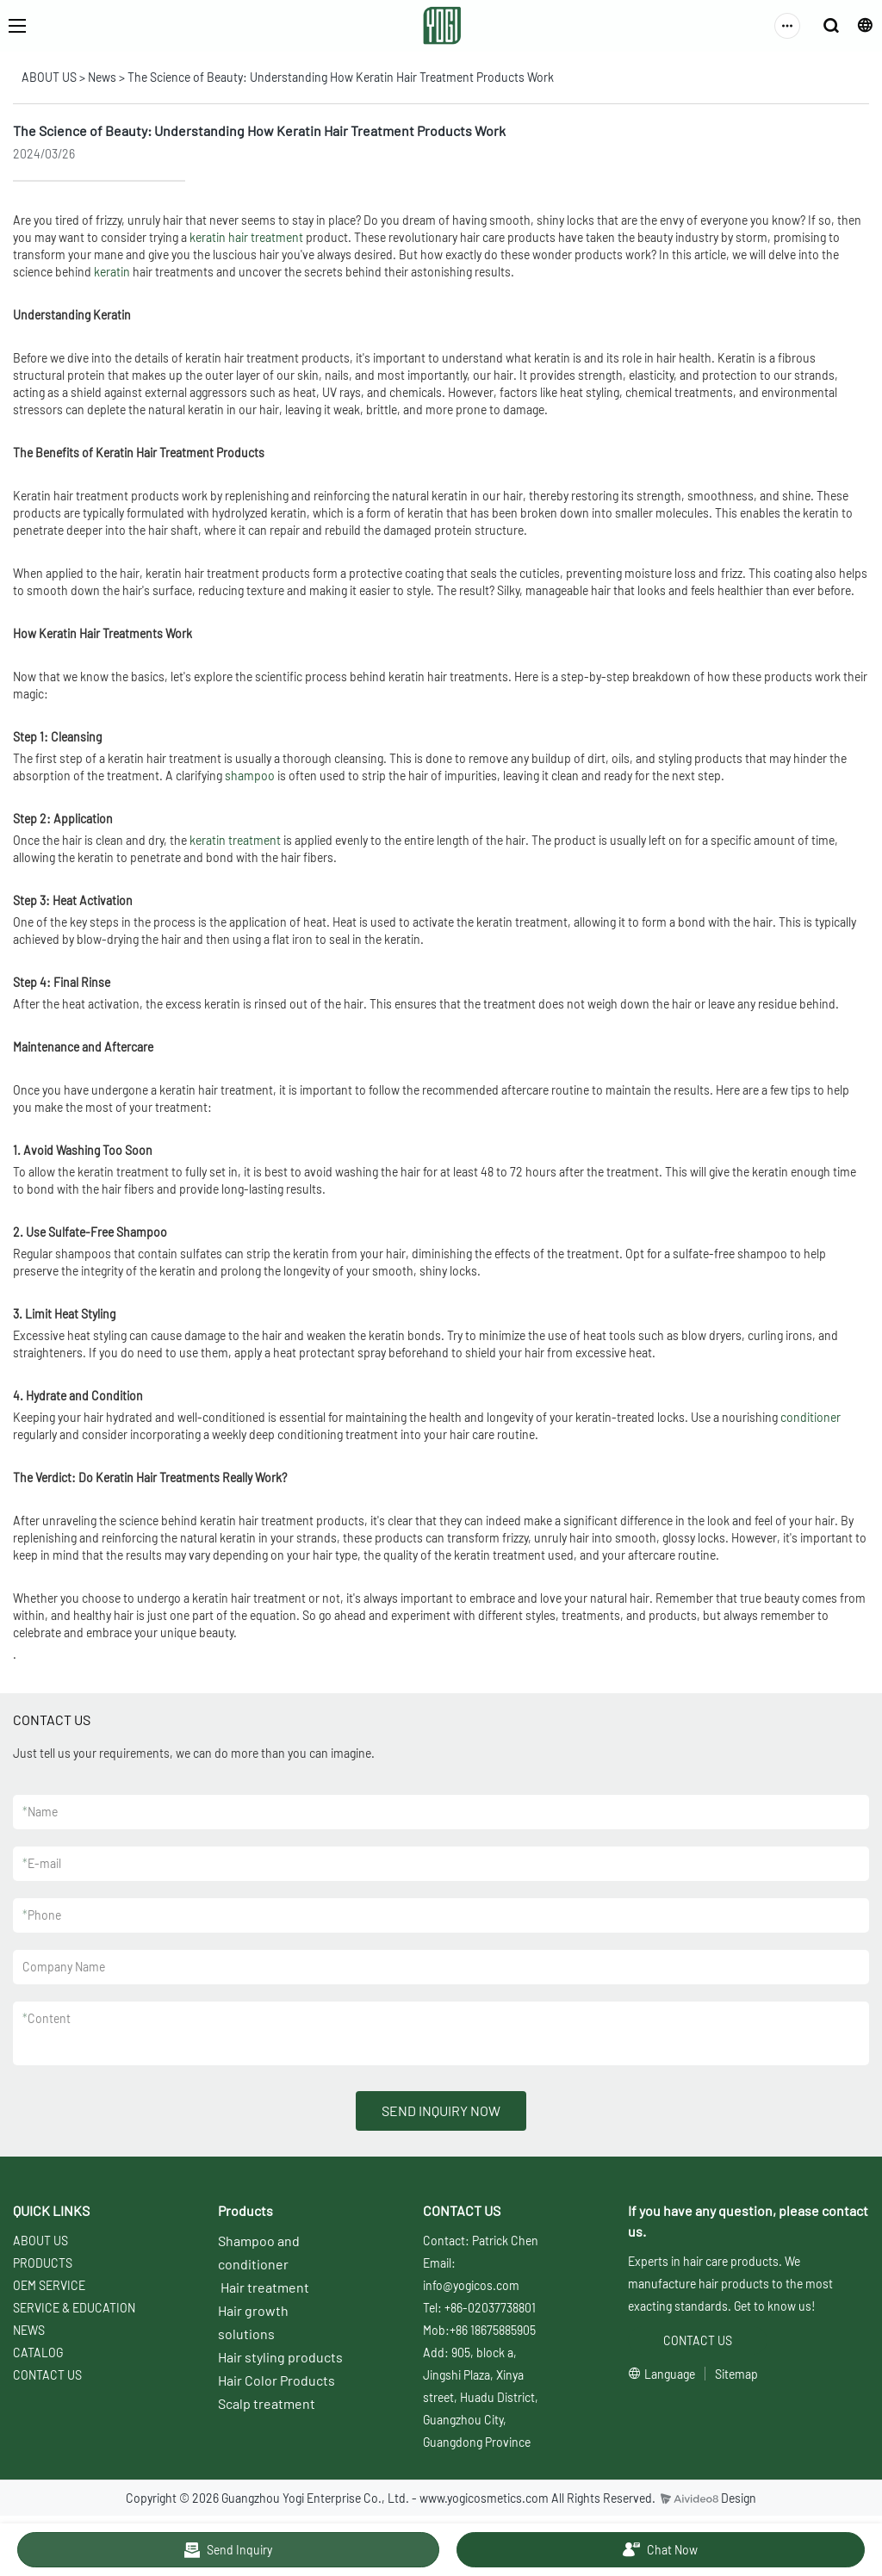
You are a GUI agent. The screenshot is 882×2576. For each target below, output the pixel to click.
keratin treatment (235, 840)
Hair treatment (264, 2287)
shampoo (250, 775)
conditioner (810, 1417)
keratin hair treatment (246, 237)
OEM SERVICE (49, 2285)
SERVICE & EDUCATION (74, 2307)
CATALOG (38, 2352)
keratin (112, 271)
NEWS (29, 2330)
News (102, 77)
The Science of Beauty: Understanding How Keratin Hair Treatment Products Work (340, 77)
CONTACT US (47, 2375)
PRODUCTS (42, 2263)
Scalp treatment (266, 2403)
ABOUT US (49, 77)
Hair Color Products (276, 2380)
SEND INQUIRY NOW (441, 2110)
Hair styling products (280, 2357)
